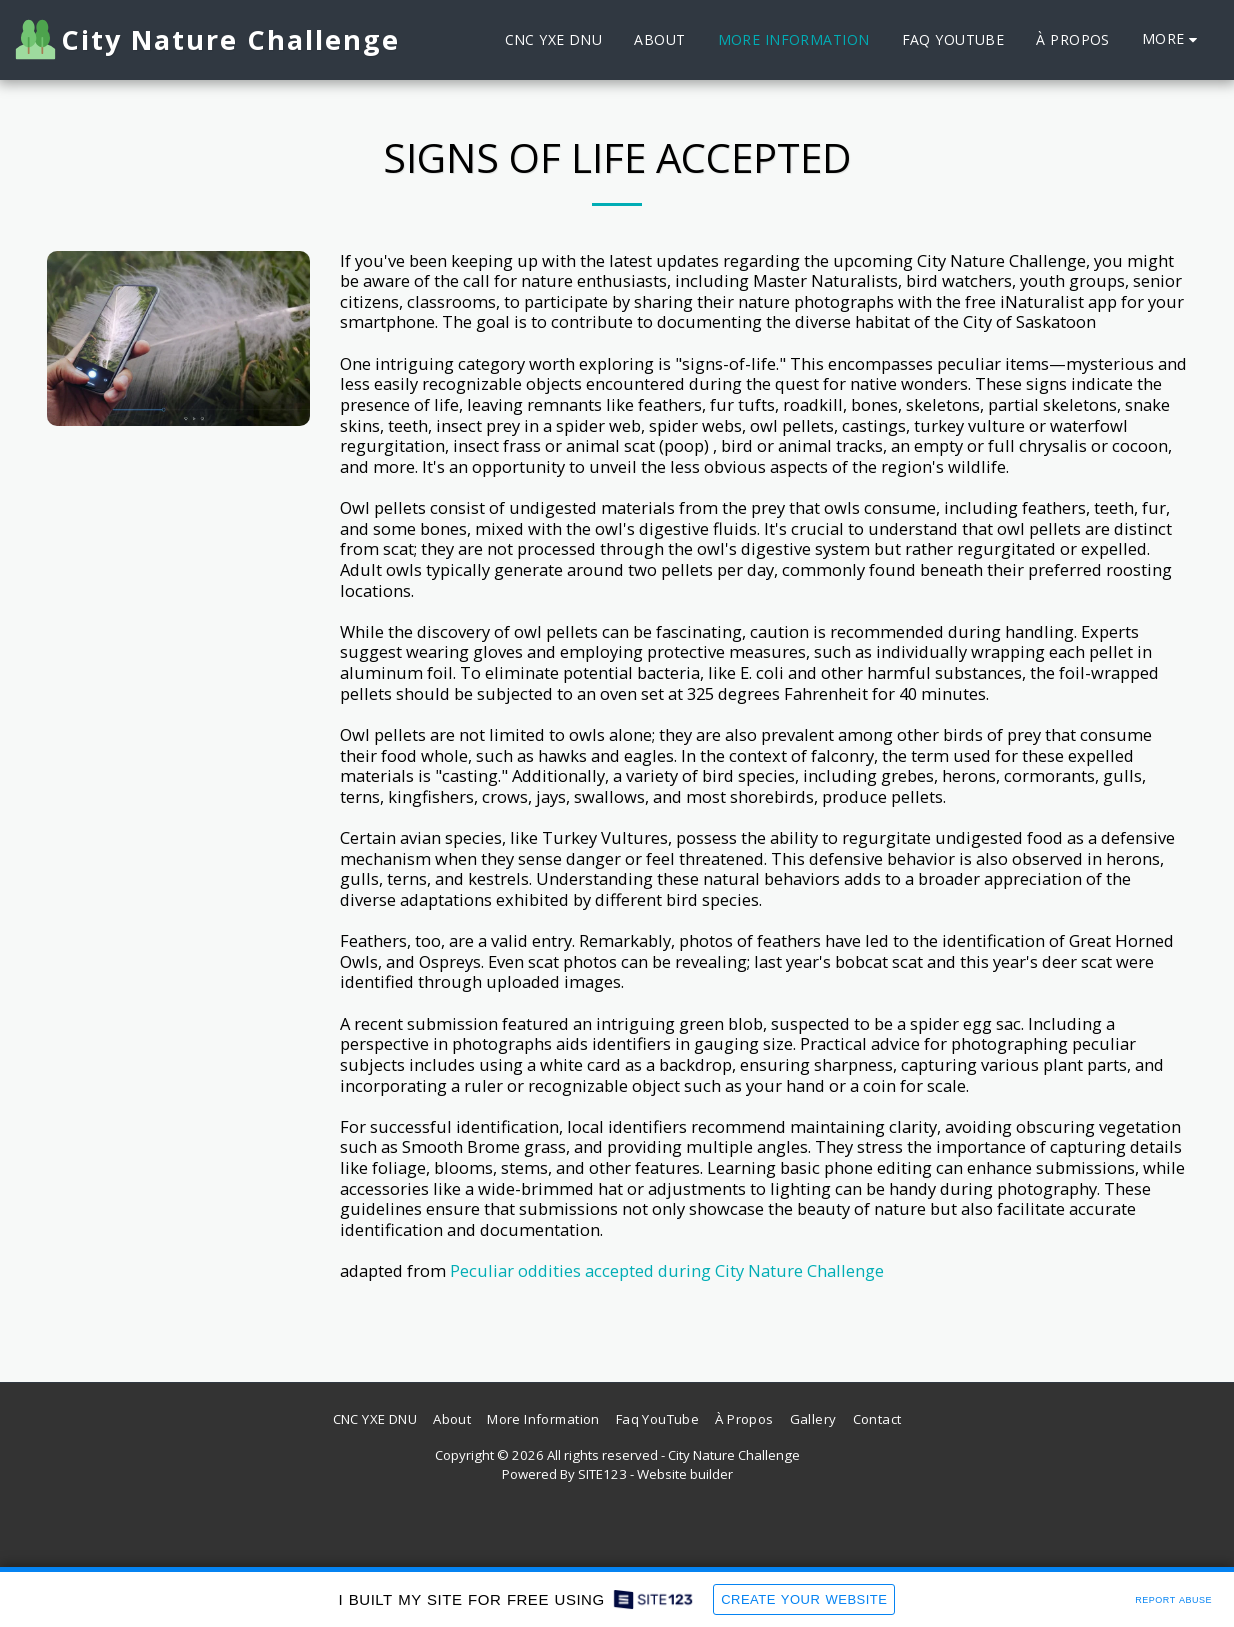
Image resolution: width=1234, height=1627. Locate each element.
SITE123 (602, 1474)
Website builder (685, 1474)
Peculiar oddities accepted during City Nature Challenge (667, 1270)
